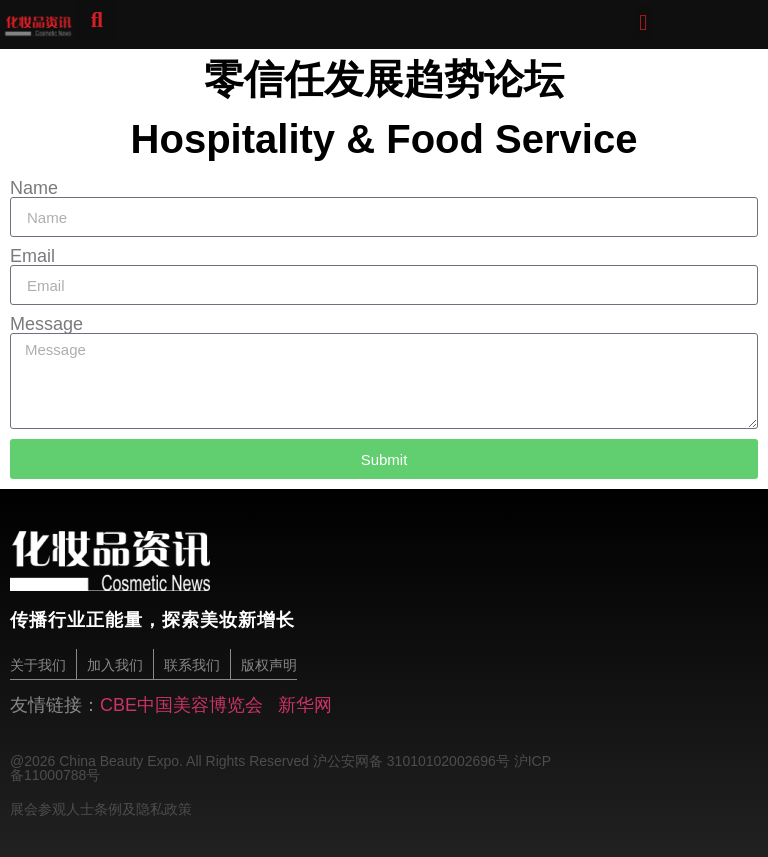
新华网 (305, 704)
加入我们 (115, 665)
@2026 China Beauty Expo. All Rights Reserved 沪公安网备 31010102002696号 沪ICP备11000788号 (280, 767)
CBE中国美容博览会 (181, 704)
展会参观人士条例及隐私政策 (101, 808)
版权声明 (269, 665)
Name (34, 188)
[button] (643, 22)
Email (32, 256)
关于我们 (38, 665)
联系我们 (192, 665)
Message (46, 324)
